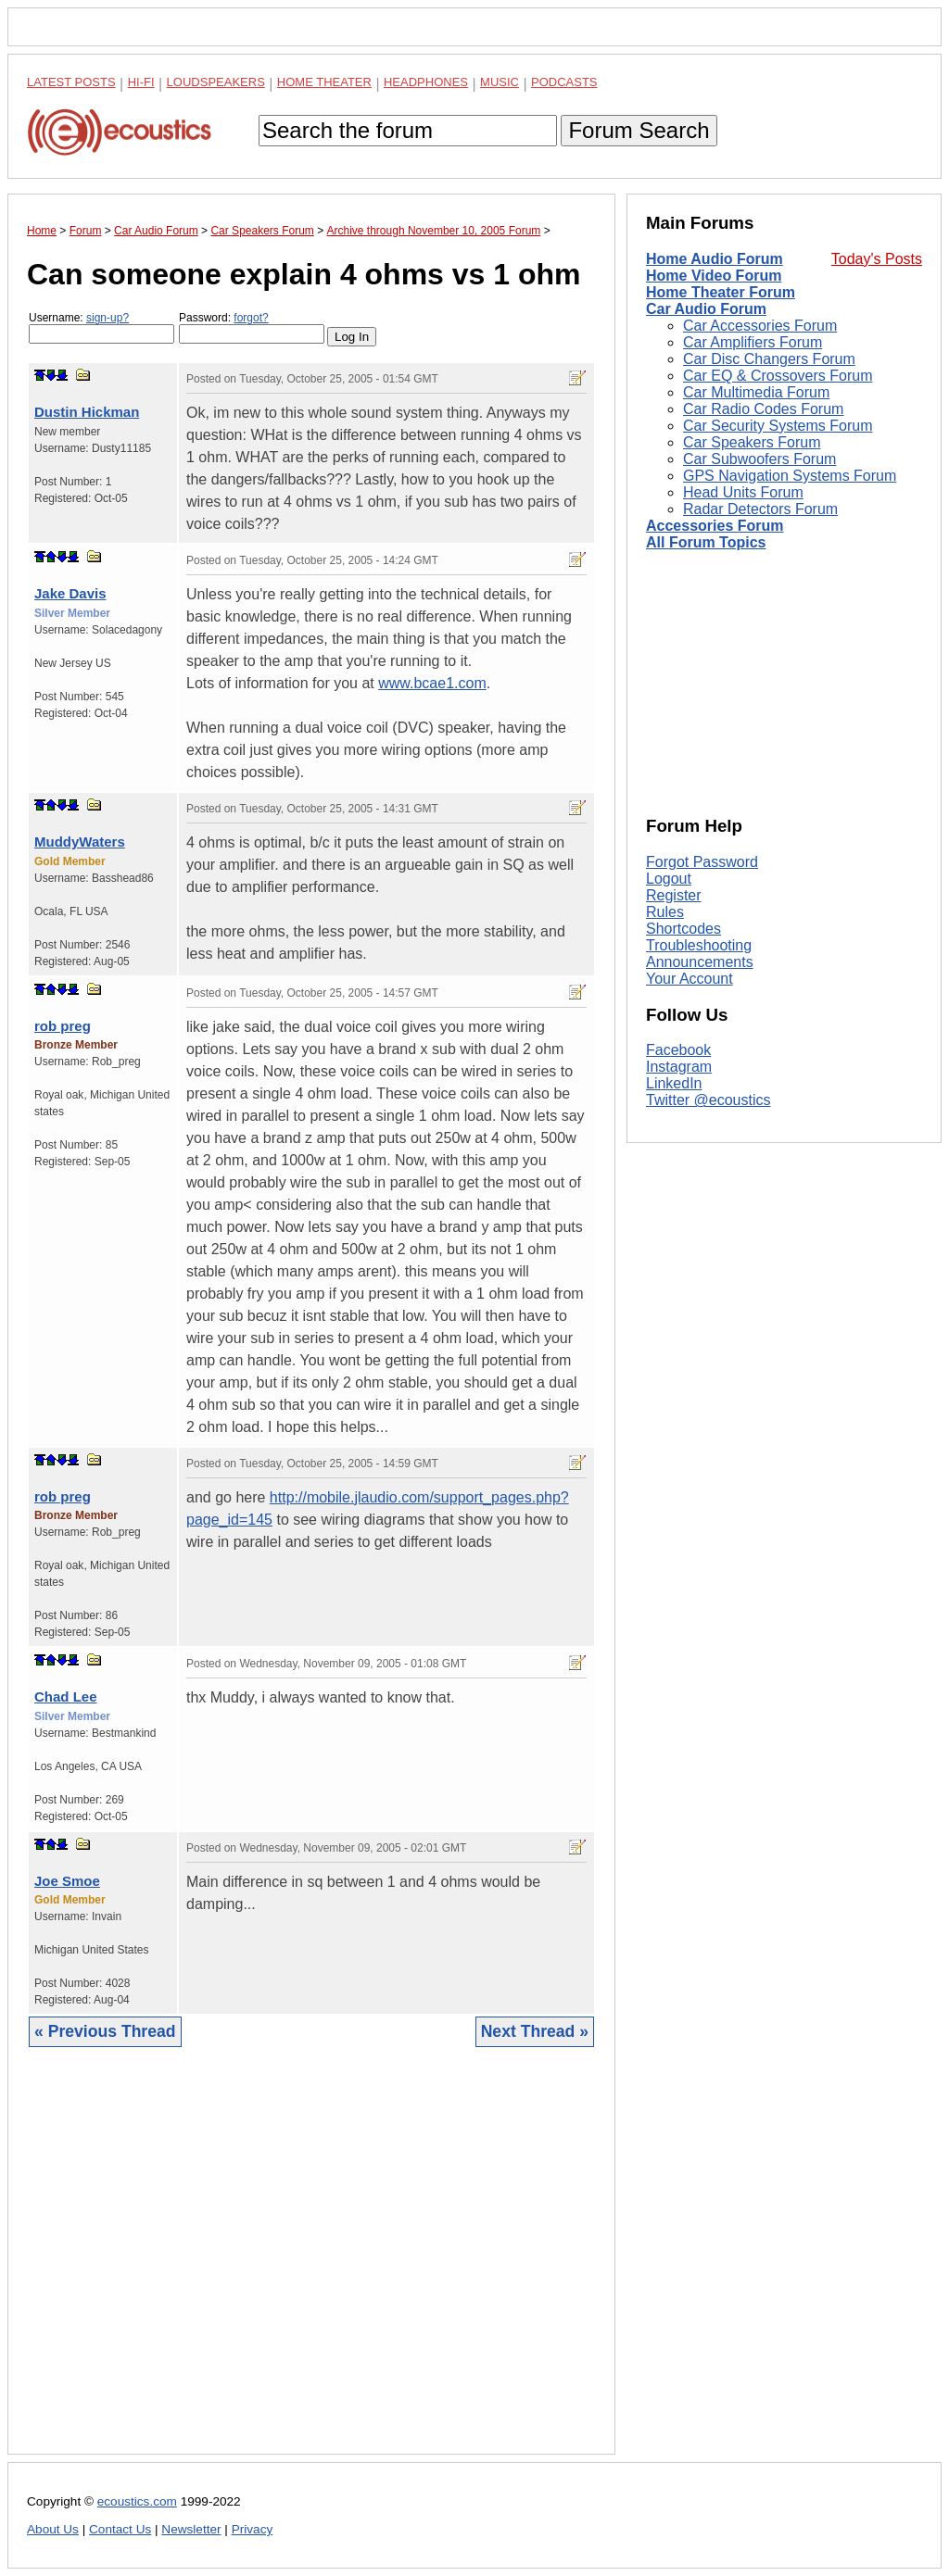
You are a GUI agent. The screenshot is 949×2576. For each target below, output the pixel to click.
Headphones (426, 82)
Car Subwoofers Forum (759, 459)
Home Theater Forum (720, 292)
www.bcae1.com (432, 683)
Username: (101, 327)
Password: (251, 327)
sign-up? (107, 317)
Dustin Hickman (86, 412)
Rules (665, 912)
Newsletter (191, 2529)
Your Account (689, 978)
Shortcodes (683, 928)
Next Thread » (534, 2031)
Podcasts (564, 82)
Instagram (679, 1066)
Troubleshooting (699, 945)
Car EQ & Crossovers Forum (777, 375)
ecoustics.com (137, 2501)
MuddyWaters (79, 841)
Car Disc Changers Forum (769, 359)
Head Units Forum (743, 492)
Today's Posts (876, 259)
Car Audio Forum (706, 309)
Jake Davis (70, 593)
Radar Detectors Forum (760, 509)
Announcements (699, 962)
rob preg (62, 1026)
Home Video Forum (713, 275)
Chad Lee (65, 1696)
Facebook (678, 1050)
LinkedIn (674, 1083)
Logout (668, 878)
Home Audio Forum (714, 259)
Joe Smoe (67, 1881)
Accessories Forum (715, 526)
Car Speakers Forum (752, 442)
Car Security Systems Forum (777, 426)
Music (499, 82)
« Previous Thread (105, 2031)
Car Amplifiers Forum (752, 342)
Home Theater (324, 82)
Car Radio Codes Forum (763, 409)
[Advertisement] (311, 2264)
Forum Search (638, 130)
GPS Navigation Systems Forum (789, 476)
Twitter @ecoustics (708, 1100)
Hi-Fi (141, 82)
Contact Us (120, 2529)
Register (674, 895)
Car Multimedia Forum (756, 392)
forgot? (251, 317)
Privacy (252, 2529)
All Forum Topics (706, 542)
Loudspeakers (216, 82)
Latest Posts (71, 82)
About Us (53, 2529)
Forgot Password (702, 862)
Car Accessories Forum (760, 325)
